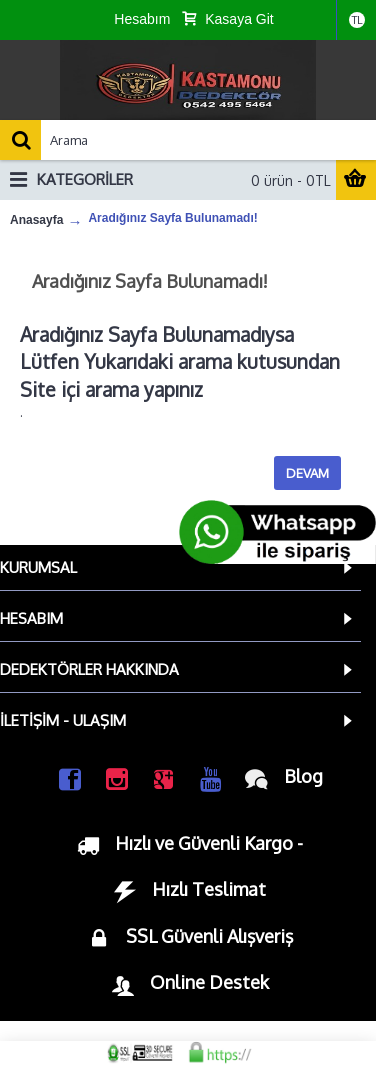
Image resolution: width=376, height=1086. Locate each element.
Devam (307, 473)
